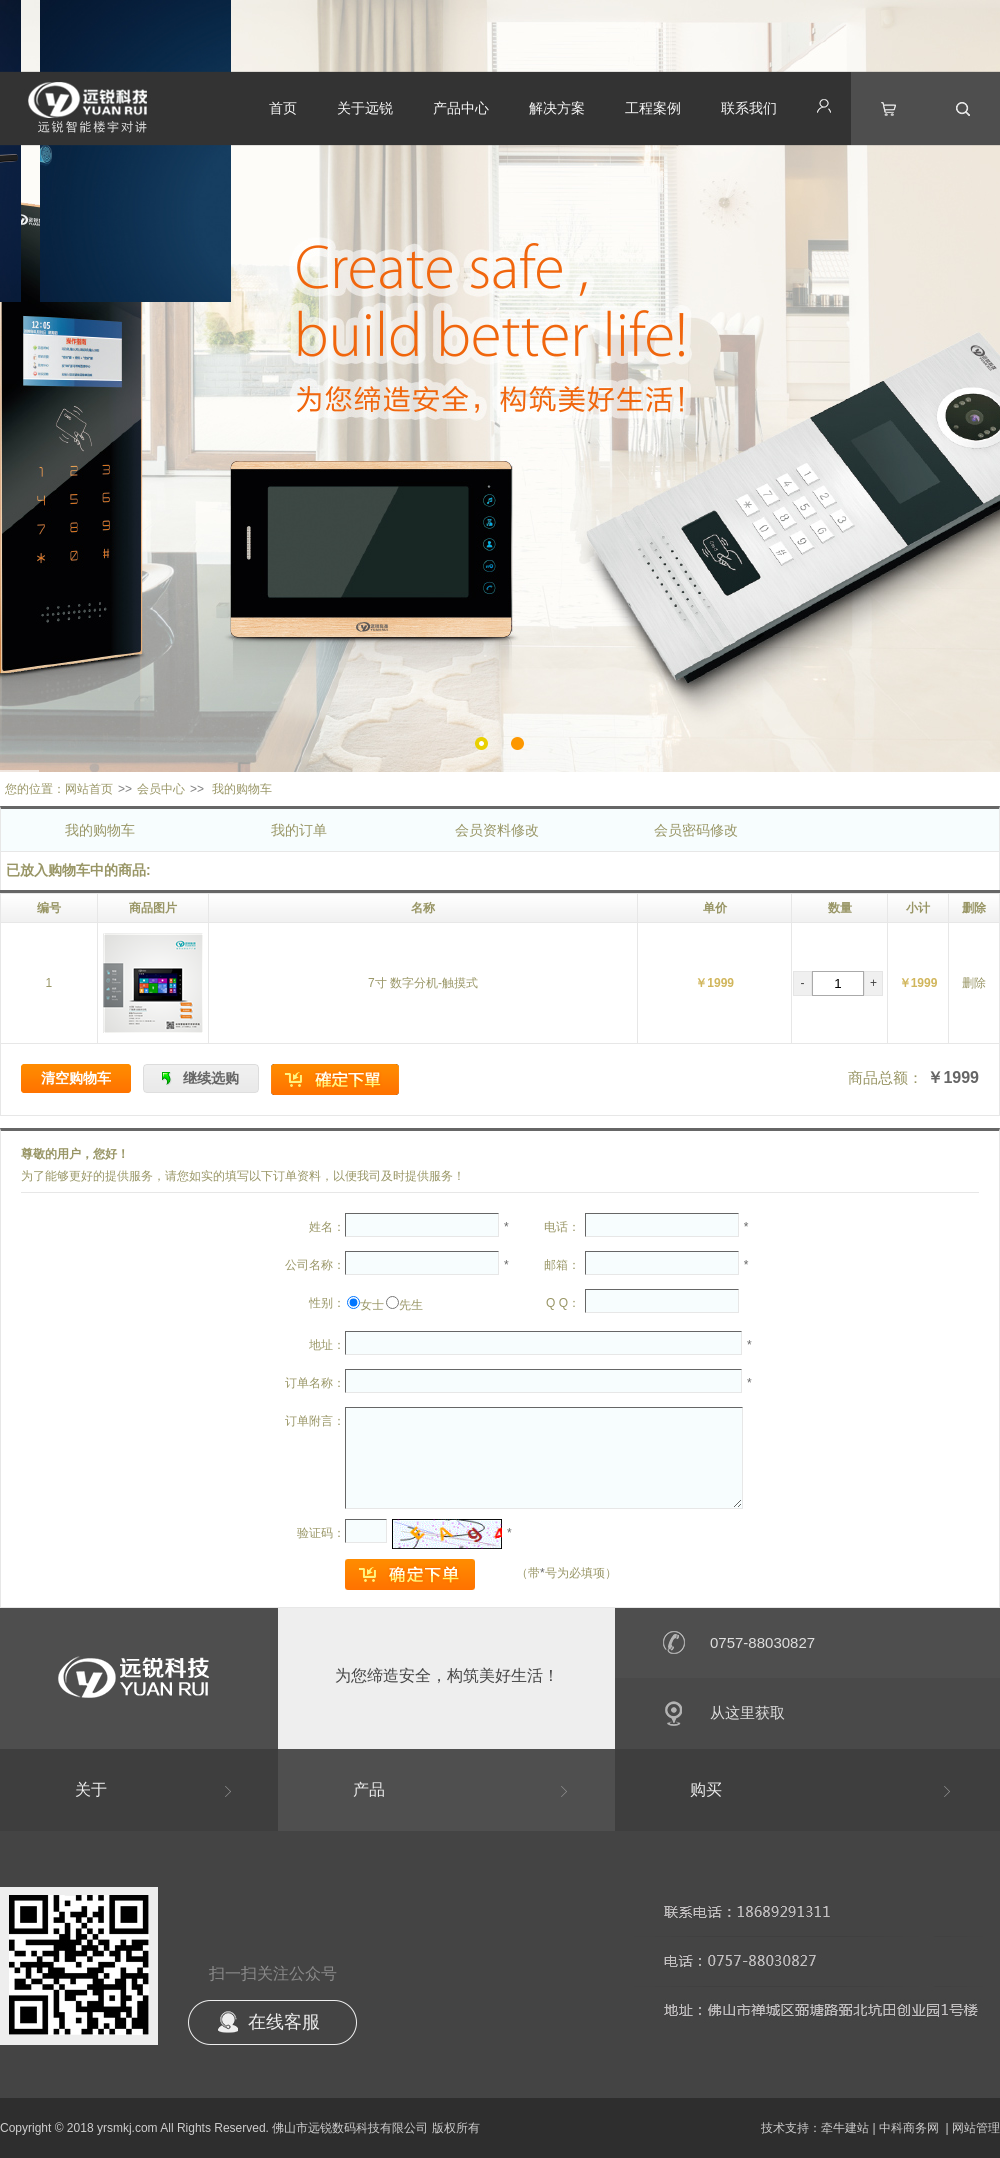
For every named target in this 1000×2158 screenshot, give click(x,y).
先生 (411, 1305)
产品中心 (461, 108)
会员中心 (161, 789)
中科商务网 (909, 2128)
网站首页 (89, 789)
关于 (91, 1789)
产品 (369, 1789)
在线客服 (284, 2022)
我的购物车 (100, 830)
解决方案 (557, 108)
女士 (372, 1305)
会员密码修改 (696, 830)
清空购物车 (76, 1078)
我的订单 (299, 830)
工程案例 (653, 108)
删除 (974, 983)
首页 (283, 108)
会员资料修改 (497, 830)
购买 (706, 1789)
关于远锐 (365, 108)
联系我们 (749, 108)
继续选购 (211, 1078)
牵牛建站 (845, 2128)
